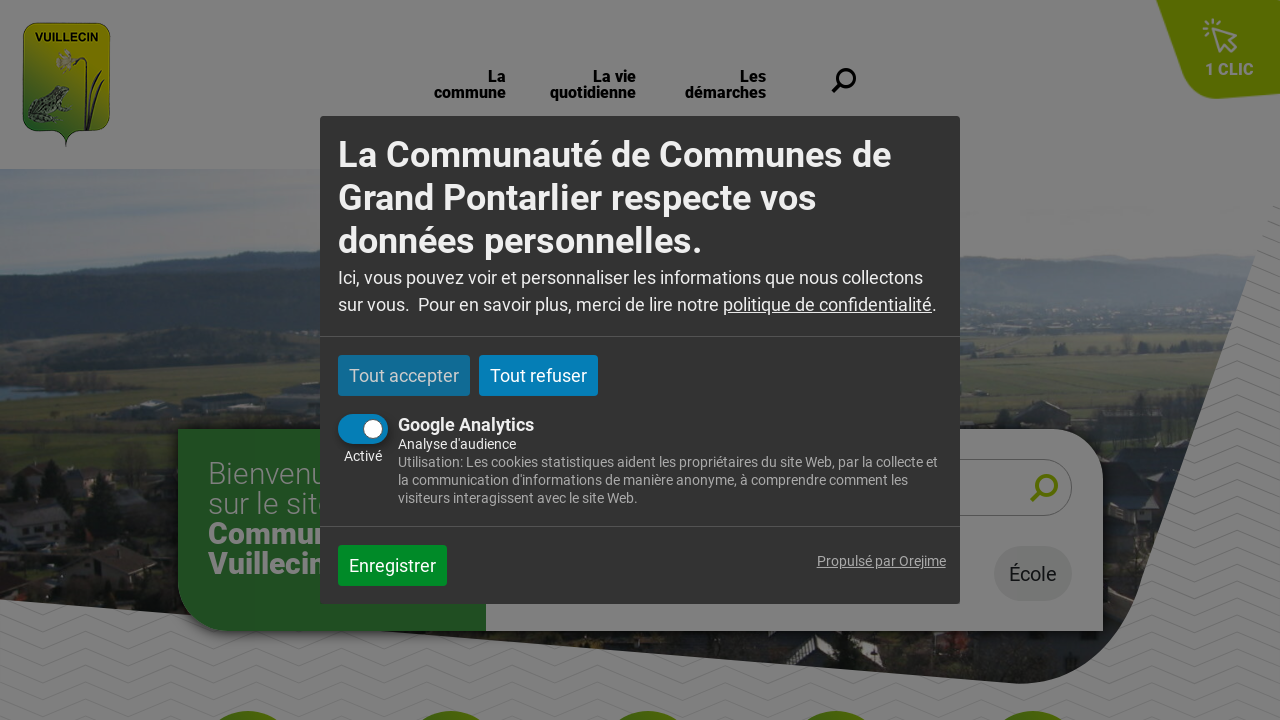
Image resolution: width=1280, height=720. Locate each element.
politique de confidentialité (827, 304)
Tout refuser (538, 375)
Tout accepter (404, 375)
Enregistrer (392, 565)
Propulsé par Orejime (881, 561)
